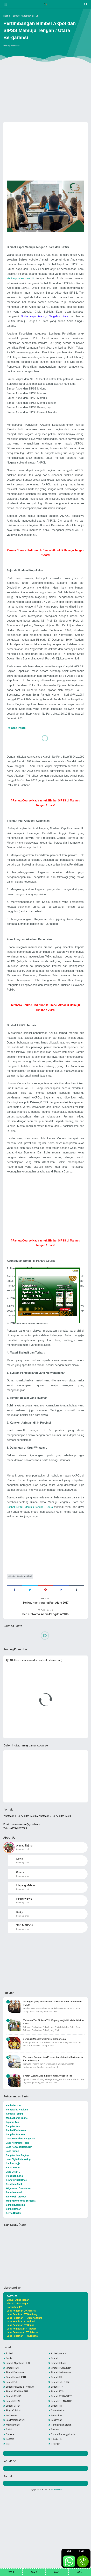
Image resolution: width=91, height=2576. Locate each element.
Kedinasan (11, 2480)
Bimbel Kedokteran (61, 2437)
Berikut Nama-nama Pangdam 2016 (45, 1676)
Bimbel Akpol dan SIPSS (21, 1637)
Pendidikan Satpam (61, 2490)
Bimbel (55, 2423)
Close (75, 1270)
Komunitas (57, 2480)
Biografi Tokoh (14, 2475)
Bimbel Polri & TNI (60, 2447)
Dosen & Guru (58, 2475)
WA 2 (34, 2572)
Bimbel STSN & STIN (62, 2466)
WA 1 (11, 2572)
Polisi (9, 2495)
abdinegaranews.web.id (32, 280)
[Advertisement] (45, 93)
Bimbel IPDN (12, 2432)
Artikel (9, 2418)
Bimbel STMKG (14, 2461)
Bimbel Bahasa (59, 2427)
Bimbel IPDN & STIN (61, 2432)
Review (55, 2495)
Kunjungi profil (22, 1912)
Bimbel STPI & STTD (62, 2461)
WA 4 (79, 2572)
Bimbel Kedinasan (15, 2437)
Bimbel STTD (13, 2471)
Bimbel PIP (57, 2442)
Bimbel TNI (57, 2471)
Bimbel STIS (57, 2456)
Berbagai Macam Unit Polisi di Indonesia (46, 2101)
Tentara (10, 2504)
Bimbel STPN (13, 2466)
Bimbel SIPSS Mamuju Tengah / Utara (30, 1567)
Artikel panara (58, 2418)
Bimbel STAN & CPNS (17, 2456)
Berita (9, 2423)
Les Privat (56, 2485)
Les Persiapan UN (15, 2485)
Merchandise (13, 2490)
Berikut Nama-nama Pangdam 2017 (46, 1664)
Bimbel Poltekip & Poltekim (20, 2451)
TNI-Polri (55, 2509)
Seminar (10, 2499)
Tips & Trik (56, 2504)
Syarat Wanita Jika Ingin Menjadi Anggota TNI (49, 2138)
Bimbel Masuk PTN (16, 2442)
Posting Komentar (11, 46)
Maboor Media (56, 2555)
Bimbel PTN (57, 2451)
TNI (8, 2509)
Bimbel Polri (12, 2447)
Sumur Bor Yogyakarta (63, 2499)
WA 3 (57, 2572)
